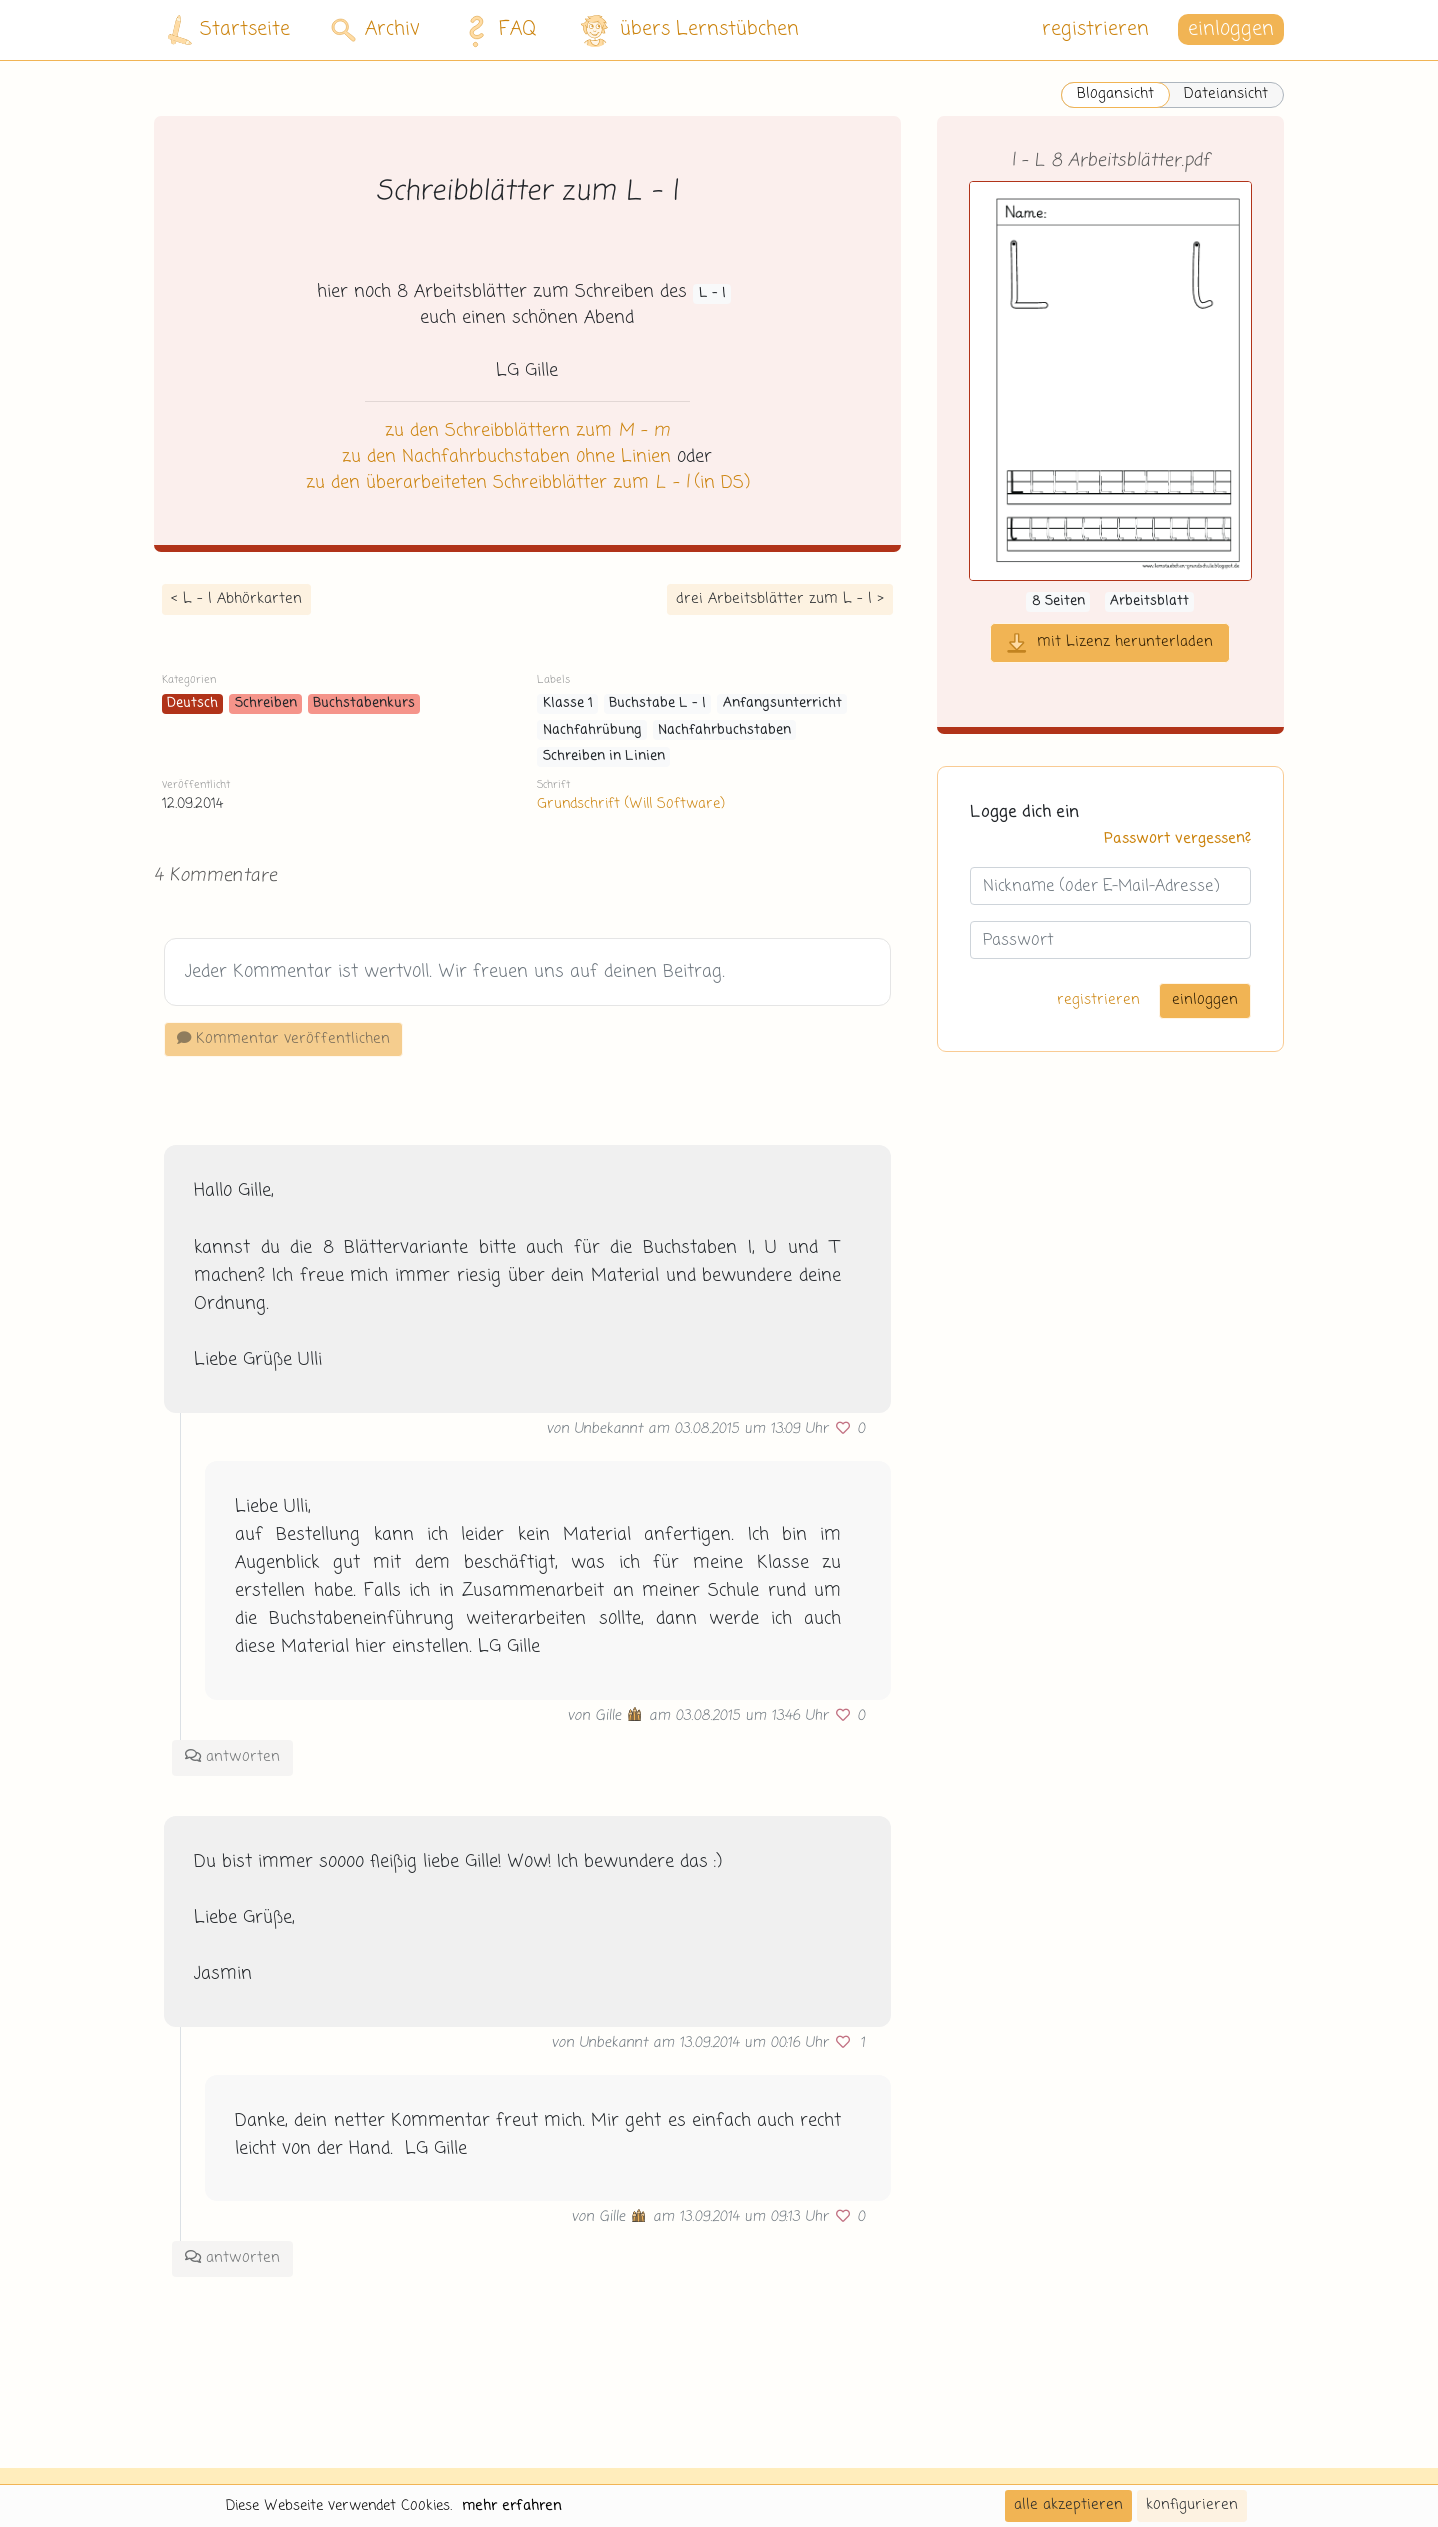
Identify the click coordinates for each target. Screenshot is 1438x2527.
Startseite (229, 30)
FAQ (496, 30)
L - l (712, 293)
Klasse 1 (568, 703)
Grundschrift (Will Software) (630, 804)
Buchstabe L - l (657, 703)
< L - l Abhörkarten (236, 599)
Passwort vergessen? (1177, 839)
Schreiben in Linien (604, 756)
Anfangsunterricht (782, 703)
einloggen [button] (1231, 29)
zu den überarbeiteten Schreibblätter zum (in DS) (527, 483)
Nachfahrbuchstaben (724, 730)
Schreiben (266, 703)
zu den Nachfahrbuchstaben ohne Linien (506, 457)
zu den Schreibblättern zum (527, 431)
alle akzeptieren (1068, 2505)
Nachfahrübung (592, 730)
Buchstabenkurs (364, 703)
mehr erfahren (512, 2506)
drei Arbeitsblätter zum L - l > (780, 599)
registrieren (1095, 29)
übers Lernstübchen (688, 30)
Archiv (375, 29)
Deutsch (192, 703)
